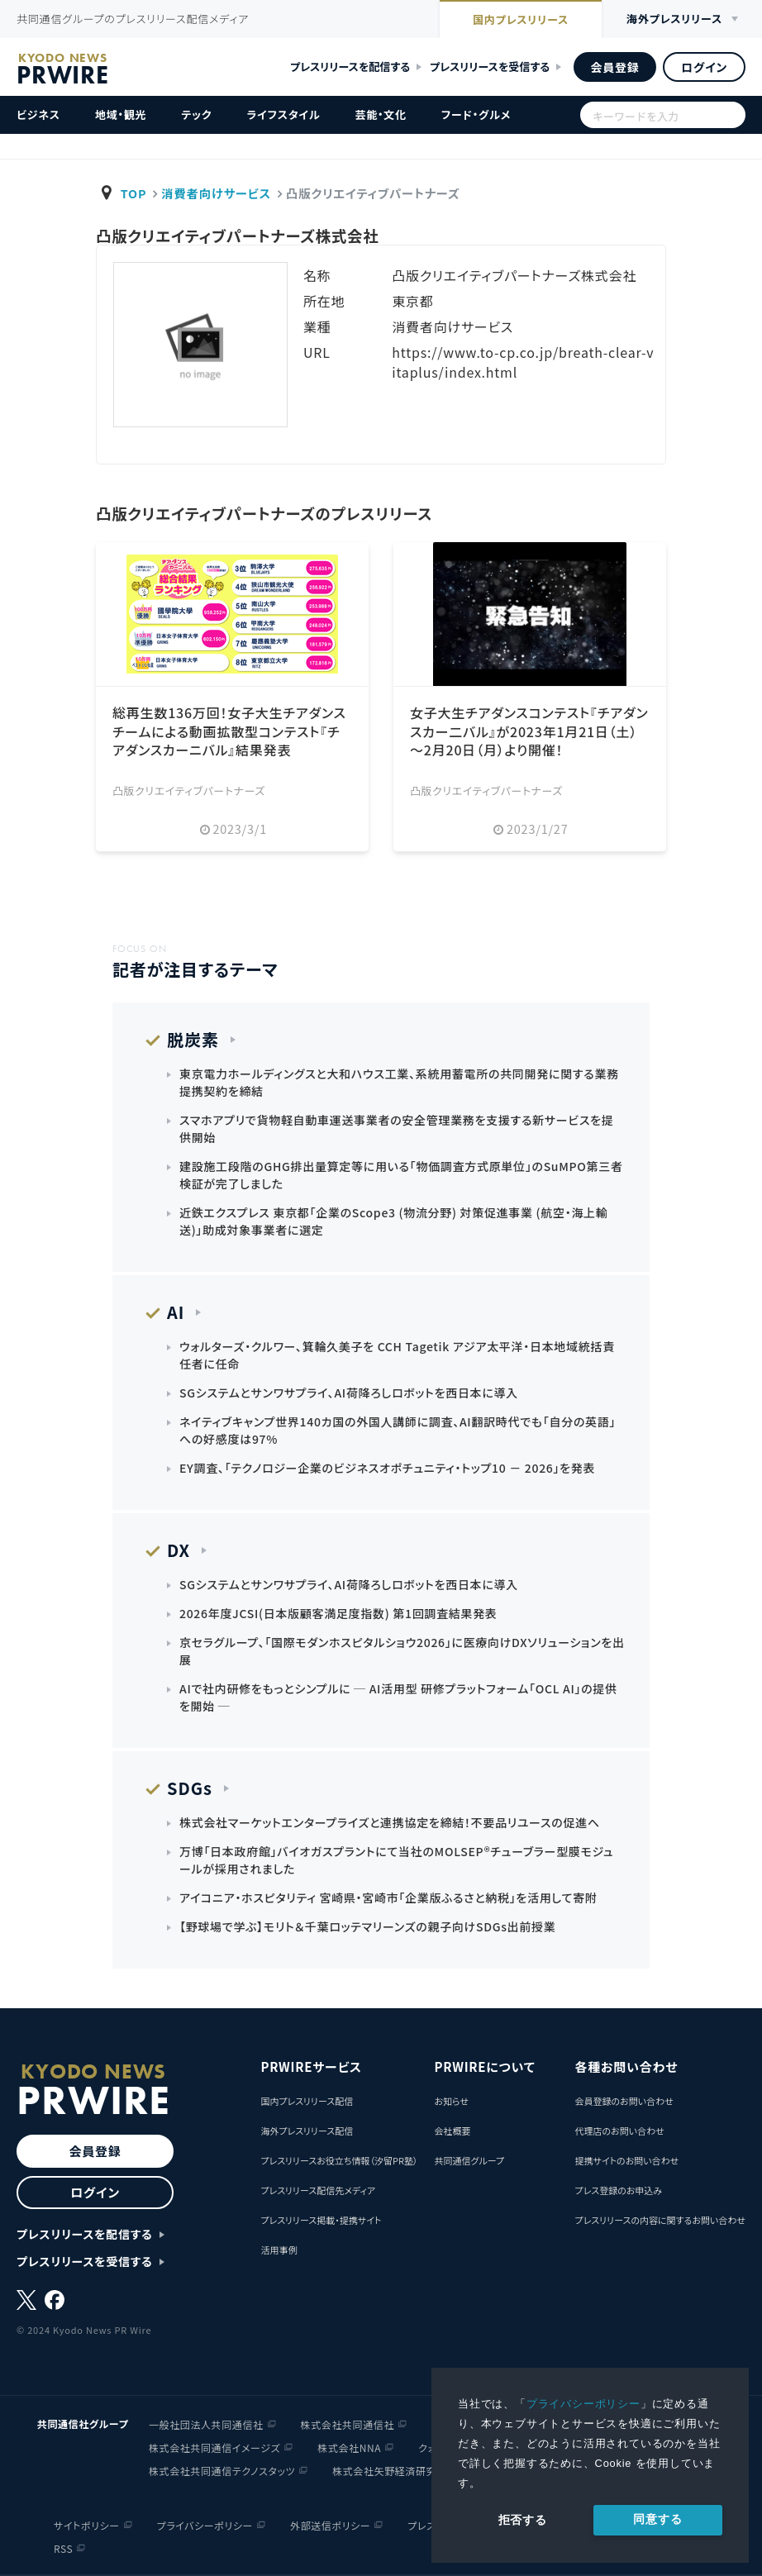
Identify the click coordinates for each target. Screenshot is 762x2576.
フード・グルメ (476, 114)
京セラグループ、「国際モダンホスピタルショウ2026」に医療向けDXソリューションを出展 (402, 1651)
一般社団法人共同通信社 (206, 2424)
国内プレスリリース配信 (306, 2100)
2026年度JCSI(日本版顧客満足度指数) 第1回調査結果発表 (338, 1613)
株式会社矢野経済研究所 (389, 2471)
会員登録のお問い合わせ (623, 2100)
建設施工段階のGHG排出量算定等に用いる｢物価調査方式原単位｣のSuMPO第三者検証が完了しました (401, 1175)
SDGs (189, 1788)
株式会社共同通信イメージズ (214, 2447)
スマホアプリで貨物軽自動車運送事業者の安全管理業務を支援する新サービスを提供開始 (396, 1128)
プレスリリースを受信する (490, 66)
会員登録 (614, 67)
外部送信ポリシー (330, 2525)
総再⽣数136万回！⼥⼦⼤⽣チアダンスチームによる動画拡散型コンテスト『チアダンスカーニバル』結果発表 (229, 730)
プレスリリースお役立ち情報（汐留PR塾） (338, 2160)
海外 (674, 19)
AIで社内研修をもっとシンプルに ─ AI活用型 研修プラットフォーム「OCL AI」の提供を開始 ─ (398, 1697)
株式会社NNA (349, 2447)
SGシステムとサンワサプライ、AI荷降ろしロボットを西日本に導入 (348, 1392)
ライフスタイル (283, 114)
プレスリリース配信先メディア (317, 2190)
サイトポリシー (87, 2525)
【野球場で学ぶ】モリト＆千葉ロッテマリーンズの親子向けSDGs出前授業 (367, 1926)
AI (175, 1312)
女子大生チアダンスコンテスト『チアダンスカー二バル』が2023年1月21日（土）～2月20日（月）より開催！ (529, 730)
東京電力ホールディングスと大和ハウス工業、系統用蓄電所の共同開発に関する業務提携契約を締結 (399, 1082)
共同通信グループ (469, 2160)
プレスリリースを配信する (350, 66)
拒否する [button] (522, 2519)
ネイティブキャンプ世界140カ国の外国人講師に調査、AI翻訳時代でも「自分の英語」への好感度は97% (397, 1430)
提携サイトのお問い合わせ (626, 2160)
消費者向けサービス (216, 193)
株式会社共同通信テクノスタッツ (222, 2471)
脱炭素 (193, 1039)
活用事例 (278, 2249)
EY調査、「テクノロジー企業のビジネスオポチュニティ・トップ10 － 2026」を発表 (387, 1467)
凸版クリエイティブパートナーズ (188, 790)
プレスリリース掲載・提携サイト (320, 2219)
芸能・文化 (381, 114)
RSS (63, 2548)
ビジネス (38, 114)
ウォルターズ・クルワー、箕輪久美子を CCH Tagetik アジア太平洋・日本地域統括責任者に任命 (397, 1355)
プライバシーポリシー (583, 2403)
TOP (134, 193)
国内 (521, 20)
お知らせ (451, 2100)
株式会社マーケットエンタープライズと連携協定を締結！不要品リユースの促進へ (389, 1822)
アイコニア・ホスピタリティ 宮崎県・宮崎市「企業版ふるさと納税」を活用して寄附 (388, 1897)
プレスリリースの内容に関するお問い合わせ (659, 2219)
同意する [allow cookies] (657, 2519)
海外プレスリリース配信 (306, 2130)
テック (196, 114)
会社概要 (452, 2130)
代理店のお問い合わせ (619, 2130)
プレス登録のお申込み (618, 2190)
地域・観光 (121, 114)
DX (178, 1550)
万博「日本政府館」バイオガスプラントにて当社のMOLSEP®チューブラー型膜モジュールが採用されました (396, 1860)
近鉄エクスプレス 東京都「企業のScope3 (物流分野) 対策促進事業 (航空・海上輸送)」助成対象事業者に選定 (393, 1221)
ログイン (704, 67)
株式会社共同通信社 (347, 2424)
